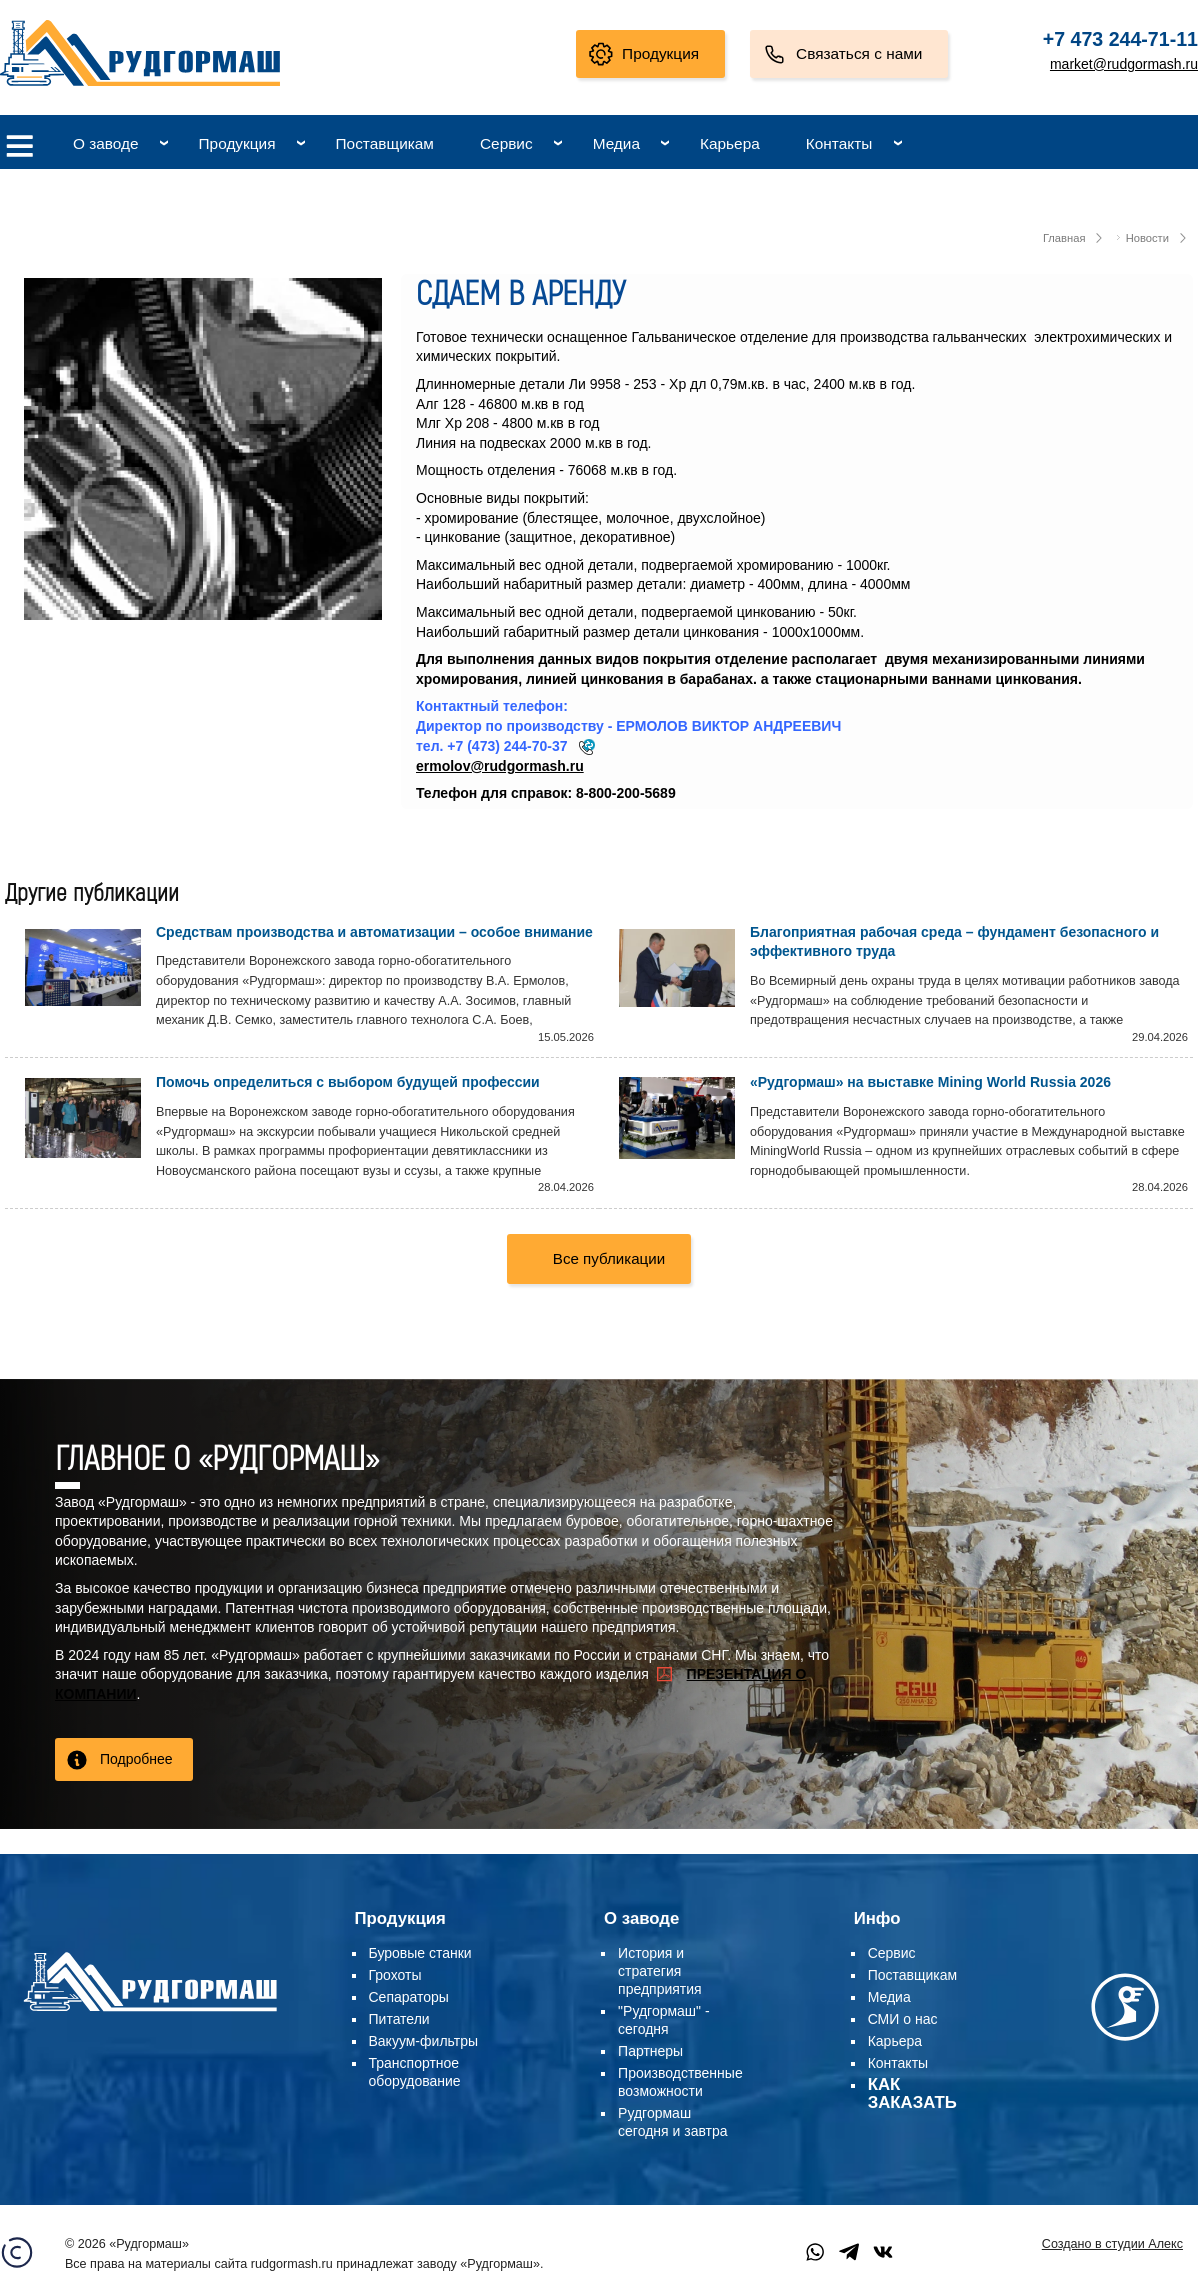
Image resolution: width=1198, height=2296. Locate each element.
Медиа (616, 143)
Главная (1064, 238)
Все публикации (609, 1258)
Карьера (730, 143)
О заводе (106, 143)
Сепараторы (409, 1997)
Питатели (399, 2019)
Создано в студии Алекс (1112, 2244)
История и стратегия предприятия (660, 1971)
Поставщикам (385, 143)
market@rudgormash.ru (1124, 64)
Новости (1147, 238)
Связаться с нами (859, 53)
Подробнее (136, 1759)
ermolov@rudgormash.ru (500, 766)
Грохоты (395, 1975)
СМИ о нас (903, 2019)
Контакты (839, 143)
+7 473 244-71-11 (1120, 39)
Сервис (506, 143)
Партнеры (650, 2051)
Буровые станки (420, 1953)
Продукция (660, 53)
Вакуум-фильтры (424, 2041)
